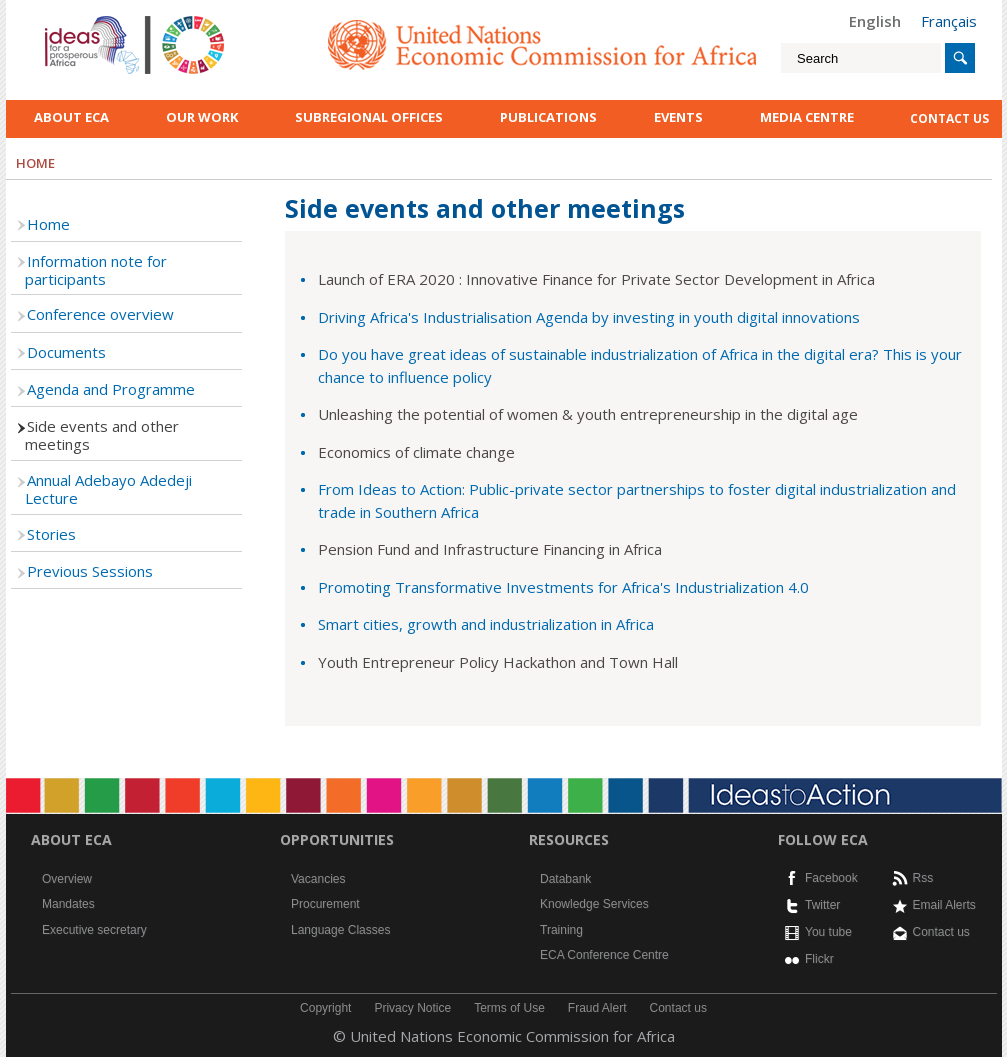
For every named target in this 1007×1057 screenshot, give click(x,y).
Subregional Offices (369, 117)
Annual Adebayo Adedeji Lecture (108, 489)
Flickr (819, 959)
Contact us (941, 932)
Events (678, 117)
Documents (66, 352)
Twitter (822, 905)
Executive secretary (94, 930)
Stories (51, 534)
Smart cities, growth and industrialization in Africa (486, 624)
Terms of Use (509, 1008)
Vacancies (318, 879)
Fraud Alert (597, 1008)
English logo (72, 20)
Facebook (831, 878)
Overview (67, 879)
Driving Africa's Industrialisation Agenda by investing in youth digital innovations (589, 317)
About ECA (71, 117)
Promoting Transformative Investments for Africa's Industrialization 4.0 (563, 587)
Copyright (325, 1008)
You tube (828, 932)
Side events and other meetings (102, 435)
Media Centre (807, 117)
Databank (565, 879)
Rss (923, 878)
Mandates (68, 904)
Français (949, 21)
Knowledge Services (594, 904)
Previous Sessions (90, 571)
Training (561, 930)
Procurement (325, 904)
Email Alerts (944, 905)
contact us (949, 118)
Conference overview (100, 314)
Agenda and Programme (111, 389)
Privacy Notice (412, 1008)
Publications (548, 117)
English (875, 21)
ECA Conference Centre (604, 955)
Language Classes (340, 930)
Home (48, 224)
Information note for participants (96, 270)
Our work (202, 117)
